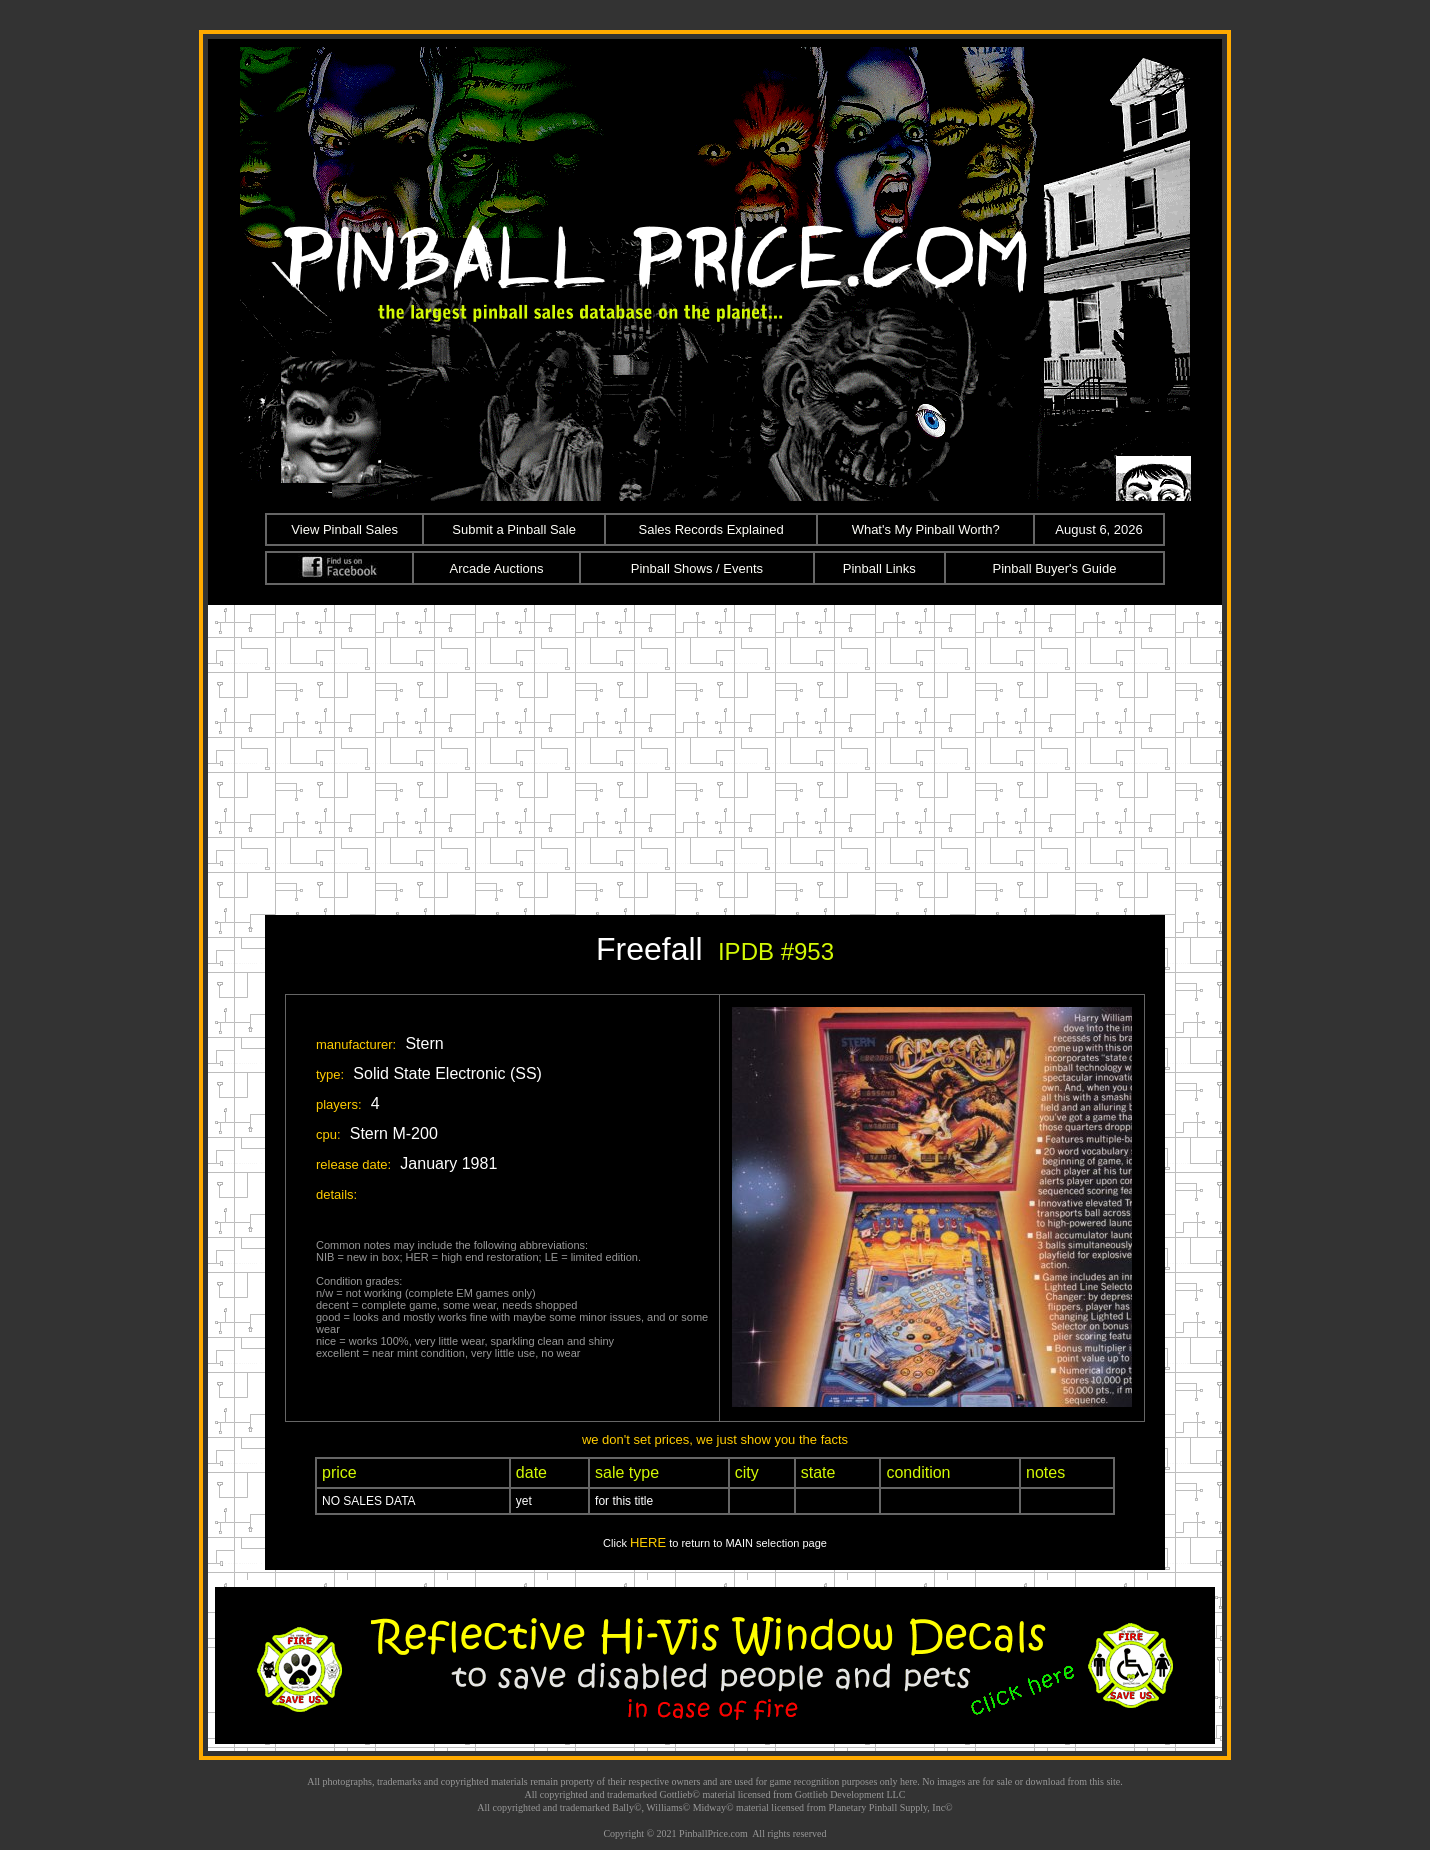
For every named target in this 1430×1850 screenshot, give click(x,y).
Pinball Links (879, 568)
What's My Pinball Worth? (926, 529)
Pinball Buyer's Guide (1055, 568)
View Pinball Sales (344, 529)
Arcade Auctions (497, 568)
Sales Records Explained (711, 529)
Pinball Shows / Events (697, 568)
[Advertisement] (715, 755)
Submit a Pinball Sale (514, 529)
